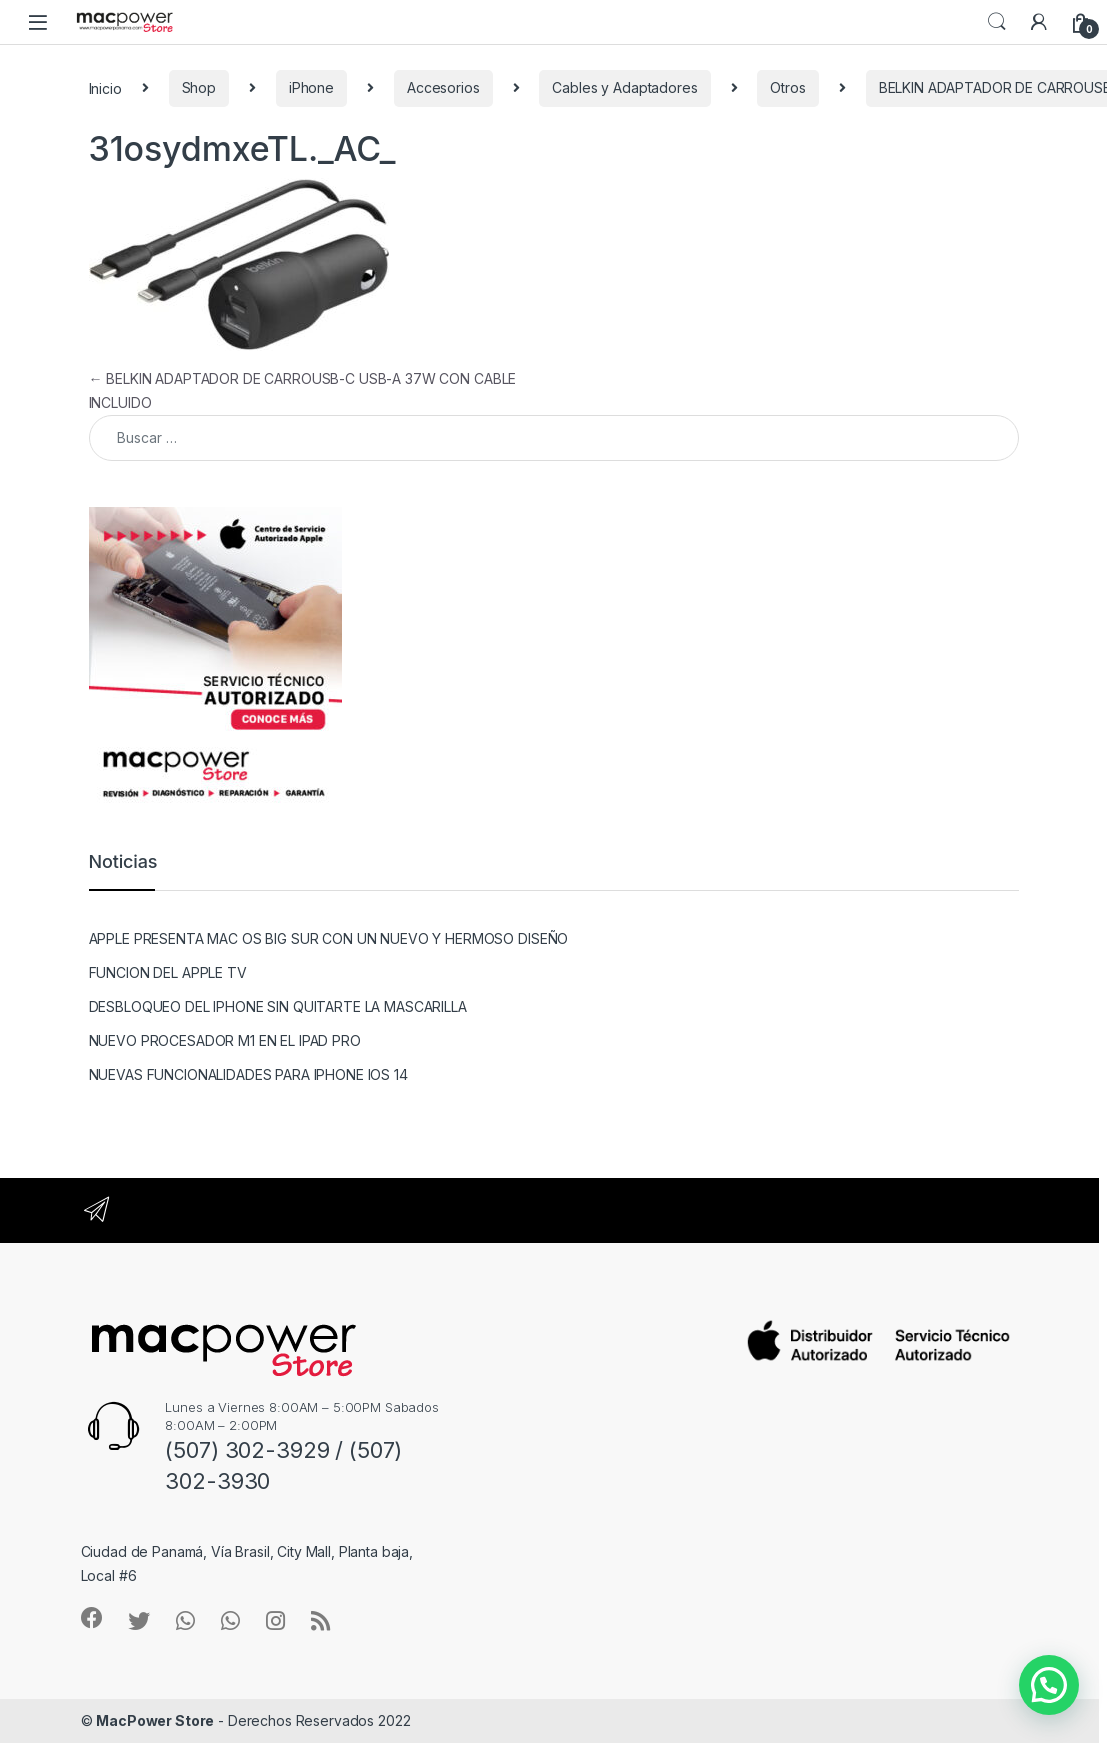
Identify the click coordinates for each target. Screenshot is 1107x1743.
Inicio (105, 87)
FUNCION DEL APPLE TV (168, 972)
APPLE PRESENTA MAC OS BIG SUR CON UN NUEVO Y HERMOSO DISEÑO (329, 938)
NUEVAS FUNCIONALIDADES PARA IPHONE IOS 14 (248, 1074)
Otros (787, 87)
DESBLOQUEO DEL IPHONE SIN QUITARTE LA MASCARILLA (278, 1006)
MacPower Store (155, 1720)
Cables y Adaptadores (624, 87)
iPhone (311, 87)
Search (997, 22)
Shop (199, 87)
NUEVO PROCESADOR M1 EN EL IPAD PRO (225, 1040)
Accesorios (443, 87)
